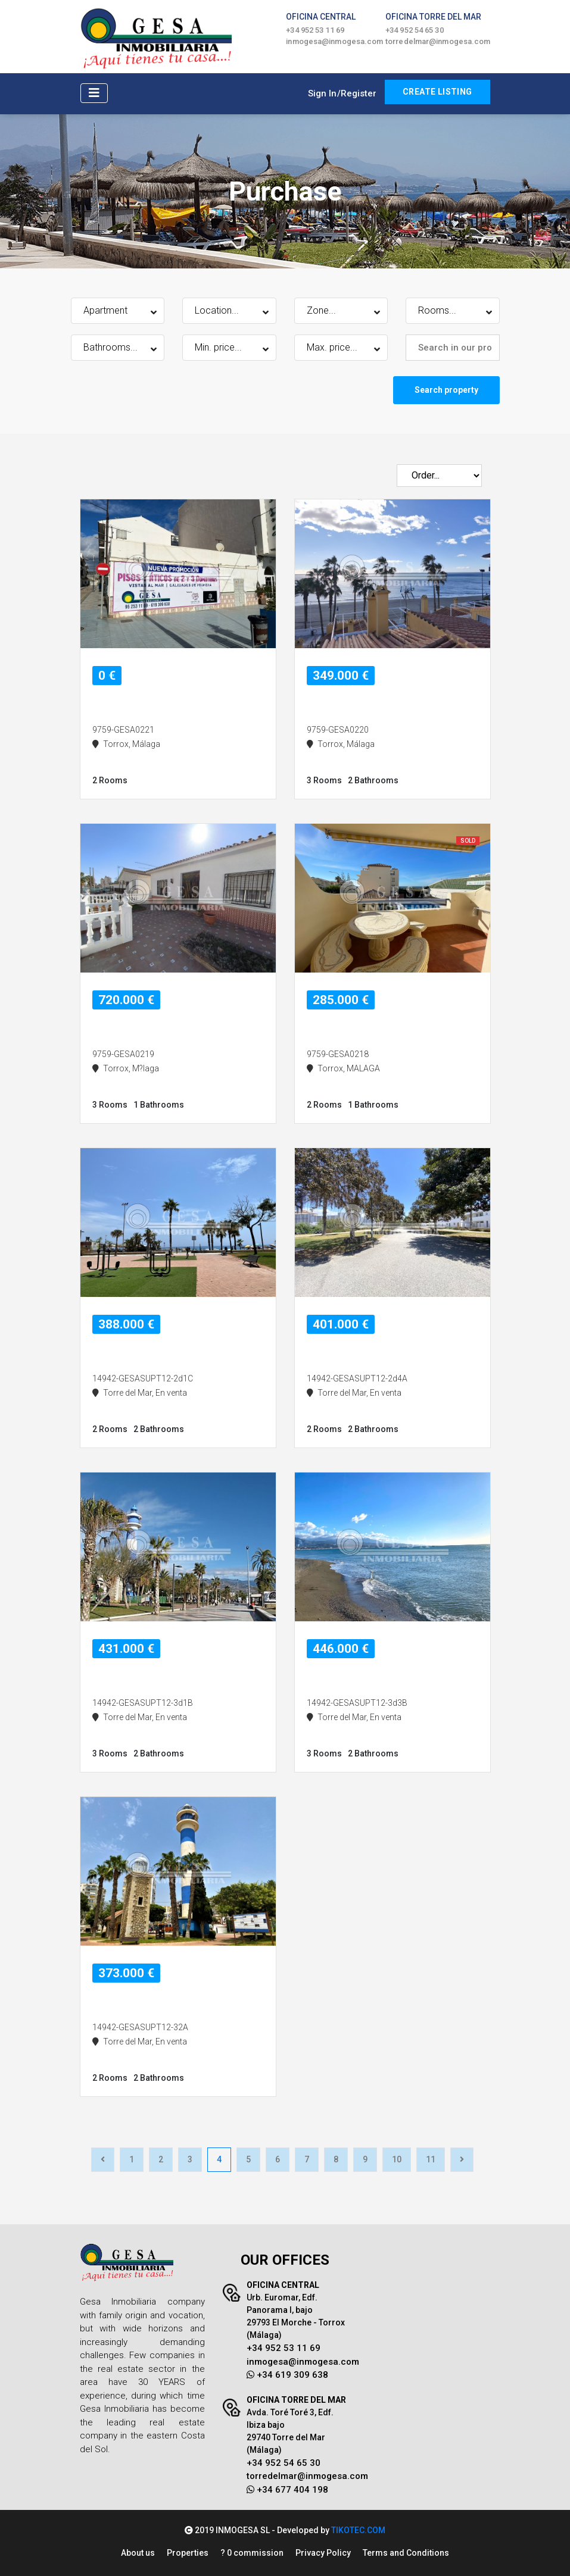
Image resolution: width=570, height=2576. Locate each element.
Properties (187, 2553)
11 (430, 2159)
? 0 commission (252, 2553)
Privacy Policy (323, 2553)
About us (138, 2553)
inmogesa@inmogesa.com (334, 41)
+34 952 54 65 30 (414, 30)
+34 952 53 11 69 (315, 30)
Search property (446, 390)
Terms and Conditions (406, 2553)
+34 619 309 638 (287, 2374)
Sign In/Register (342, 93)
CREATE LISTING (437, 91)
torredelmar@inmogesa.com (437, 41)
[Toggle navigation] (94, 93)
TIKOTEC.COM (358, 2530)
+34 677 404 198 (287, 2489)
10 (396, 2159)
